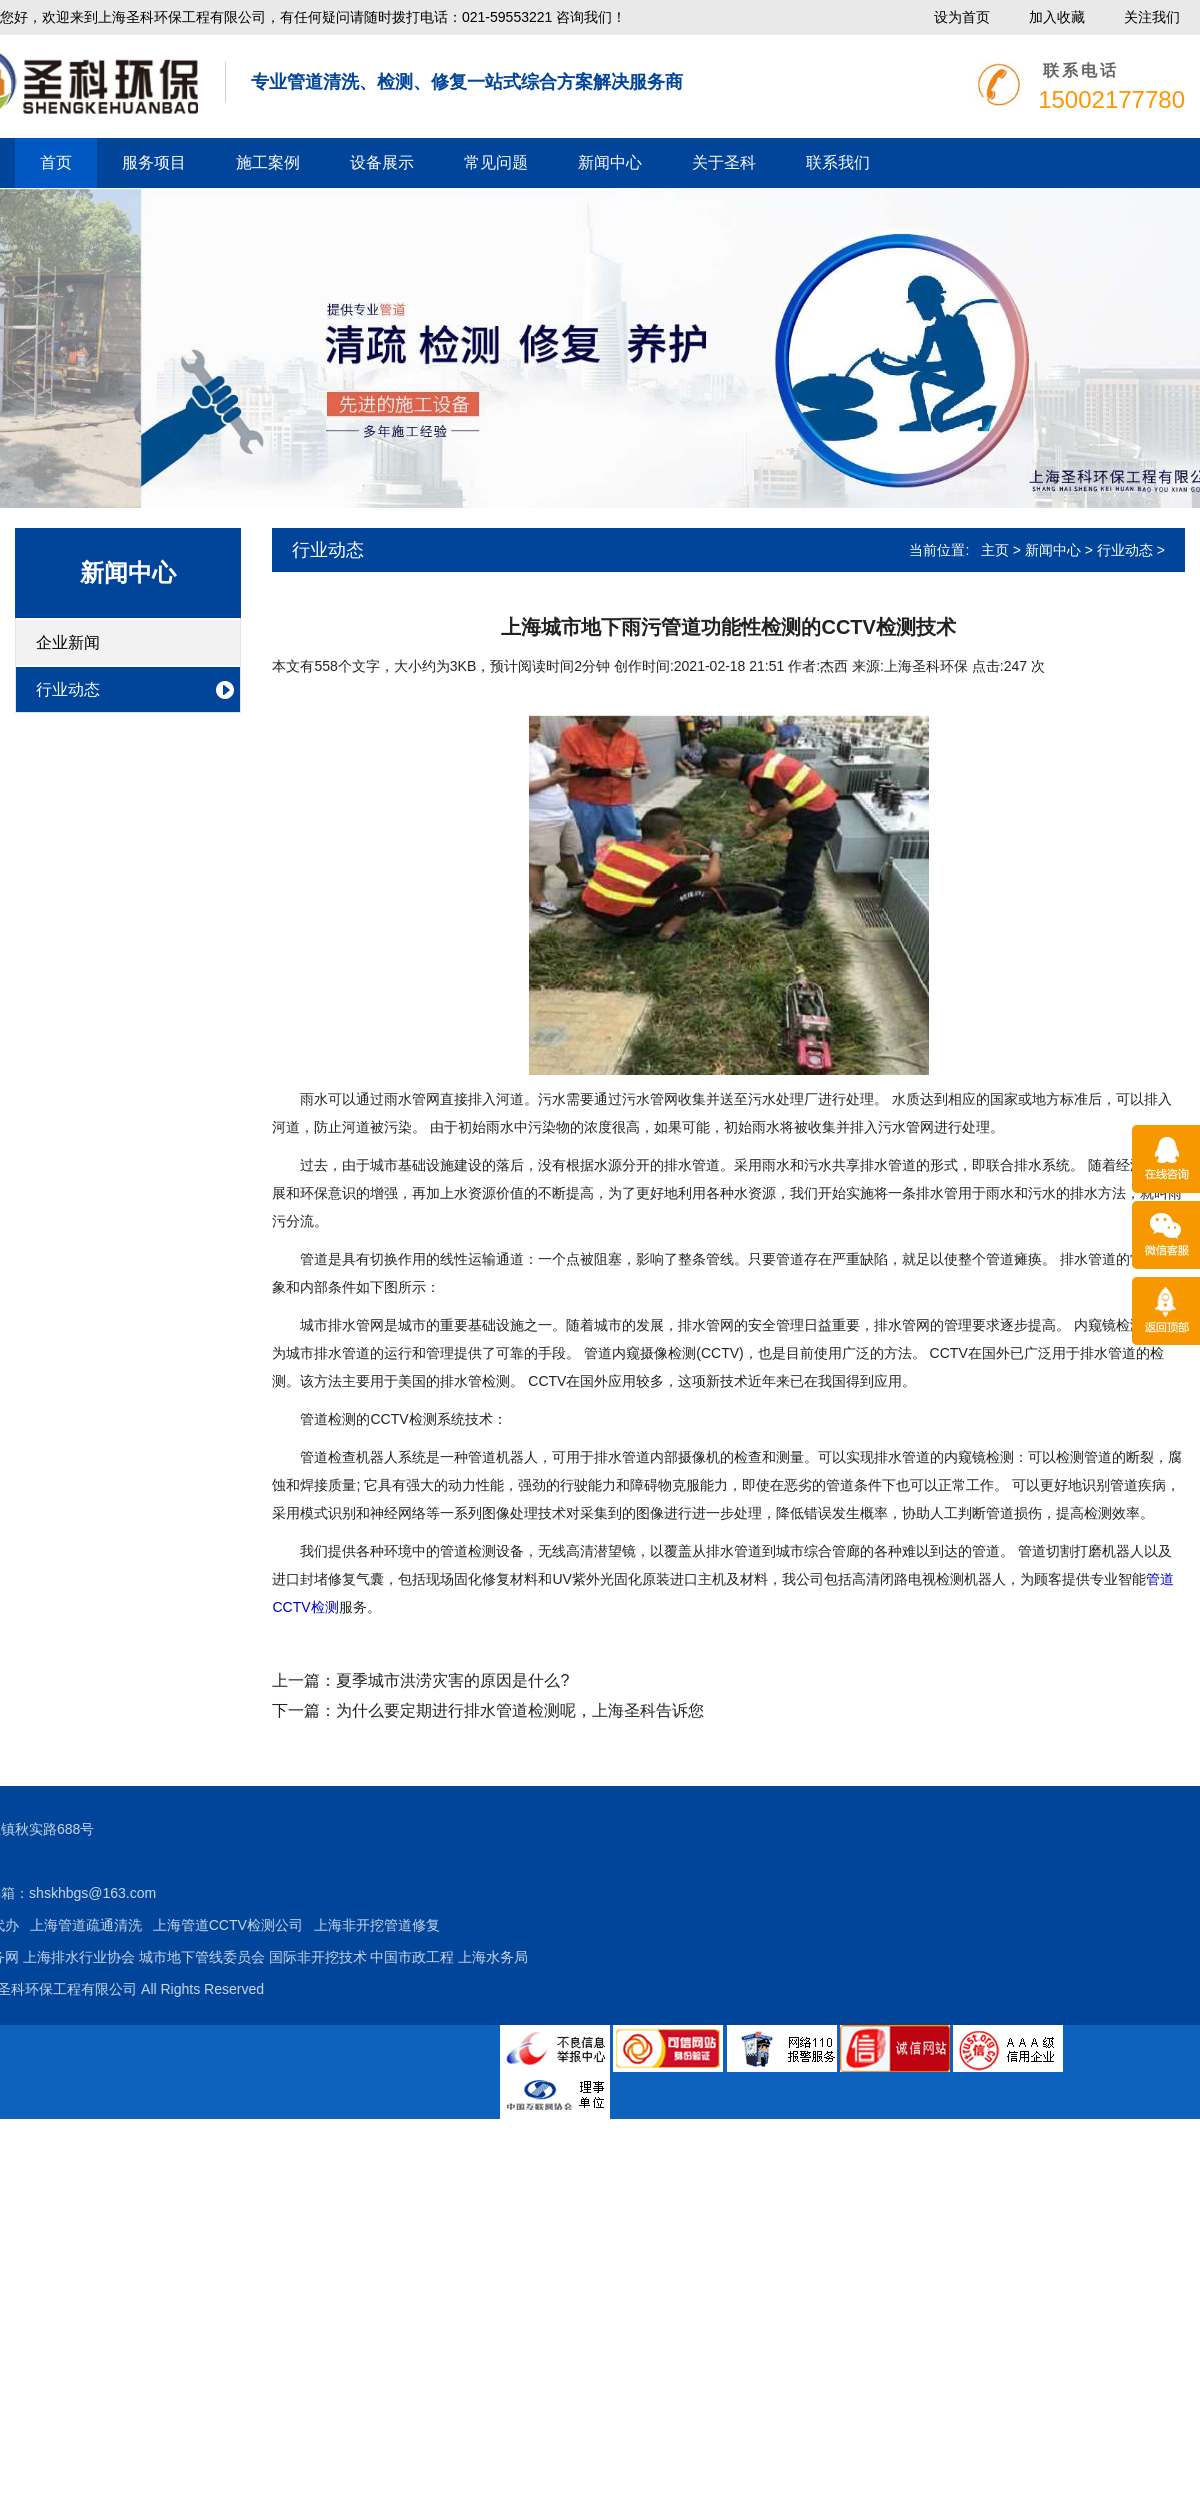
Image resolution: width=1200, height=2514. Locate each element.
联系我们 (838, 162)
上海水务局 (219, 1957)
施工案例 (268, 162)
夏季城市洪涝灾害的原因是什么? (452, 1680)
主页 (995, 550)
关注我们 (1152, 17)
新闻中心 (610, 162)
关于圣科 (724, 162)
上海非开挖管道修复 (102, 1925)
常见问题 (496, 162)
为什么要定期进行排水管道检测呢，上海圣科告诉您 (520, 1710)
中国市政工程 (138, 1957)
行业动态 (68, 689)
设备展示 (382, 162)
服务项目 (154, 162)
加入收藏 (1057, 17)
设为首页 (962, 17)
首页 (56, 162)
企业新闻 (68, 642)
